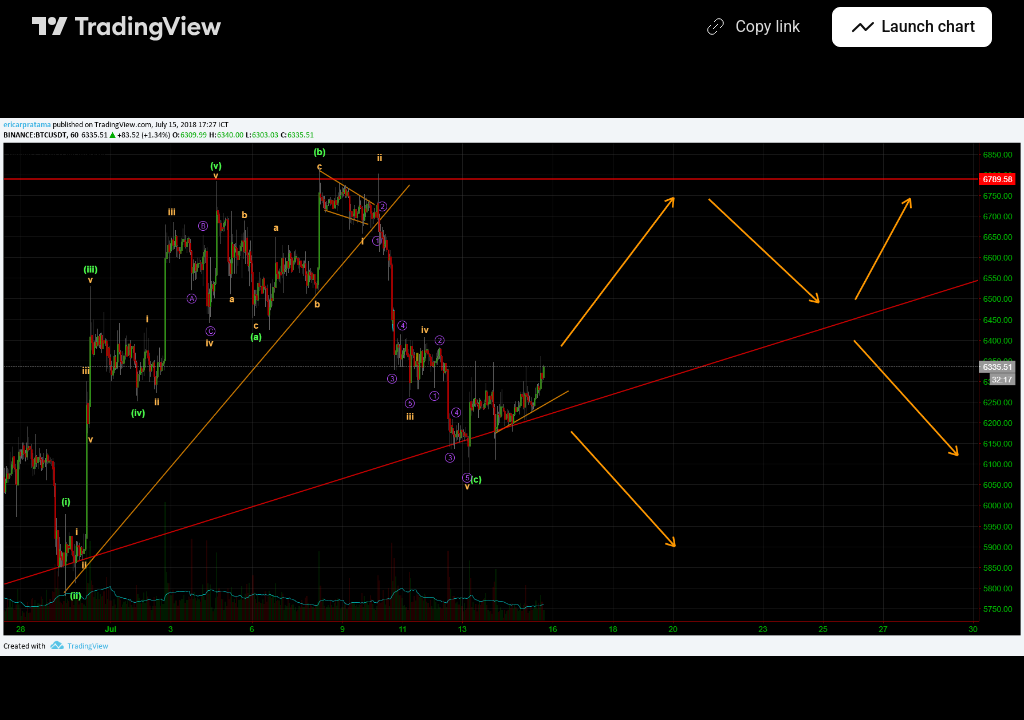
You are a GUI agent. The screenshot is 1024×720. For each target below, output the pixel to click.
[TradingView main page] (127, 27)
